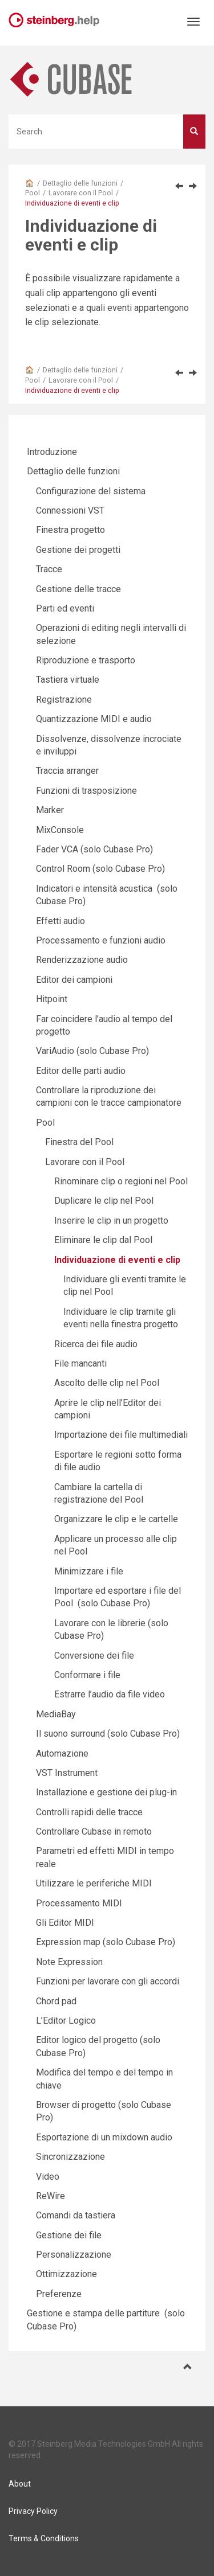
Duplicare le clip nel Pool (104, 1200)
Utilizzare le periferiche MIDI (94, 1883)
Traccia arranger (67, 770)
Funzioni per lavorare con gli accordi (107, 1981)
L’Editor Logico (66, 2020)
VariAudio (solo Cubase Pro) (92, 1050)
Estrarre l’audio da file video (109, 1694)
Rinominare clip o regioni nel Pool (121, 1181)
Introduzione (52, 451)
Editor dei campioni (74, 979)
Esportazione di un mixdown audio (104, 2137)
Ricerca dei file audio (96, 1344)
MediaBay (56, 1714)
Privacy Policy (33, 2511)
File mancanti (80, 1363)
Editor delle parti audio (81, 1070)
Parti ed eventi (65, 608)
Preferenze (59, 2293)
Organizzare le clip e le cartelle (116, 1518)
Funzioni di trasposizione (86, 790)
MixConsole (60, 830)
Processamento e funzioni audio (100, 940)
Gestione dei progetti (78, 549)
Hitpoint (51, 999)
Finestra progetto (70, 529)
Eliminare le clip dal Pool (103, 1239)
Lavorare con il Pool (81, 192)
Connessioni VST (70, 510)
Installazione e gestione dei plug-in (106, 1792)
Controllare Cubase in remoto (94, 1831)
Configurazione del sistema (91, 491)
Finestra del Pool (79, 1142)
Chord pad (56, 2001)
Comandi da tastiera (75, 2215)
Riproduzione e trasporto (85, 660)
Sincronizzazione (70, 2156)
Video (47, 2176)
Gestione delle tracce (78, 589)
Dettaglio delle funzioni (80, 183)
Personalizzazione (73, 2254)
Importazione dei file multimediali (121, 1434)
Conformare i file (87, 1675)
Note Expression (69, 1961)
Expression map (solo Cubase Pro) (105, 1942)
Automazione (62, 1753)
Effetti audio (60, 921)
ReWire (50, 2196)
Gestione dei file (69, 2235)
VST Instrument (67, 1772)
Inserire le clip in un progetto (111, 1220)
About (20, 2483)
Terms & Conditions (44, 2538)
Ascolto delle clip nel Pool (106, 1382)
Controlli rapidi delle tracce (89, 1812)
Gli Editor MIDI (65, 1922)
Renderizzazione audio (82, 959)
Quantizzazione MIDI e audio (94, 718)
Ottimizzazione (66, 2274)
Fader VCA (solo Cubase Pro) (94, 849)
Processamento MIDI (79, 1903)
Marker (50, 810)
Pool (32, 192)
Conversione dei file (94, 1655)
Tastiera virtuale (67, 679)
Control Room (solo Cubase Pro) (100, 868)
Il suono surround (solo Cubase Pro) (108, 1733)
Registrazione (64, 699)
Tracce (49, 569)
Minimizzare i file (88, 1571)
